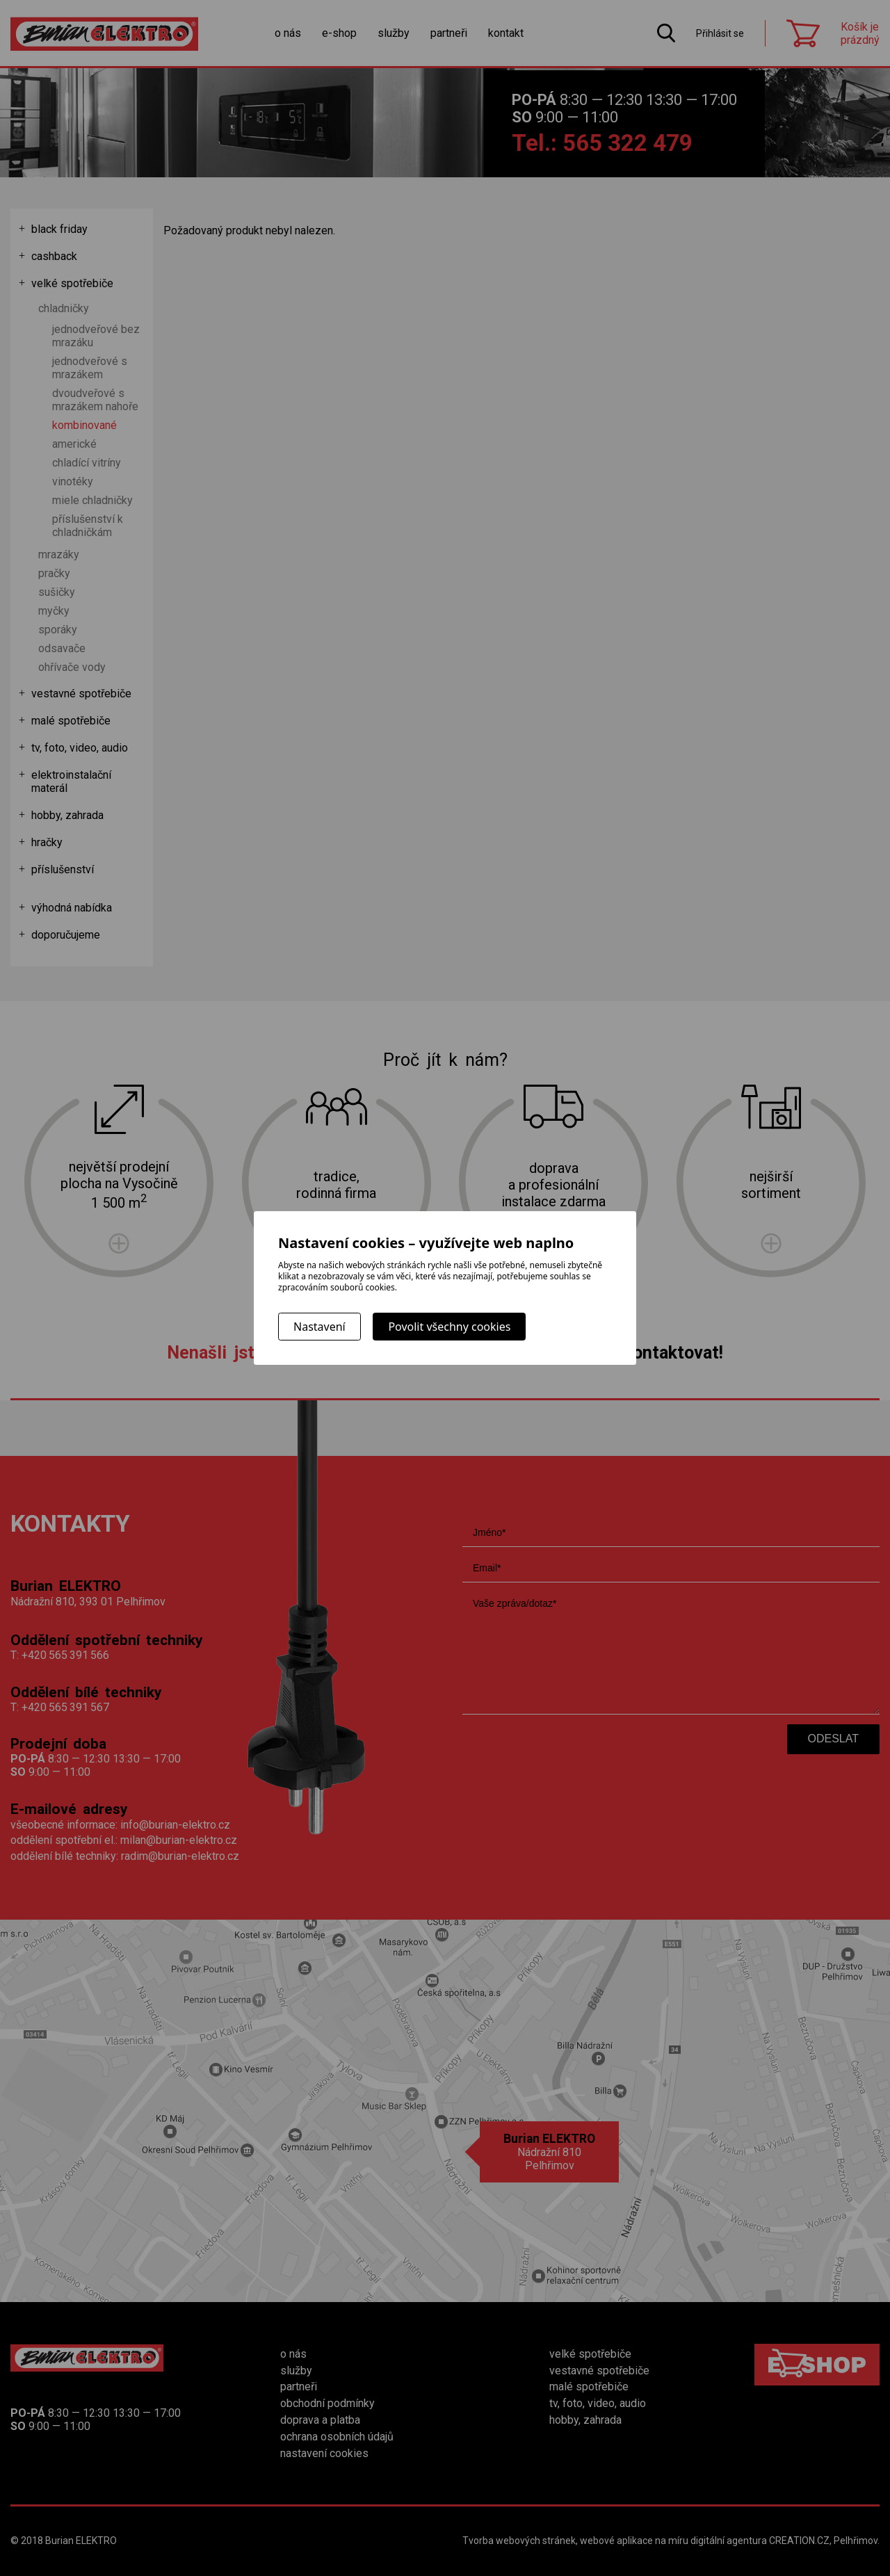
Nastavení (319, 1326)
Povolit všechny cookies (449, 1326)
